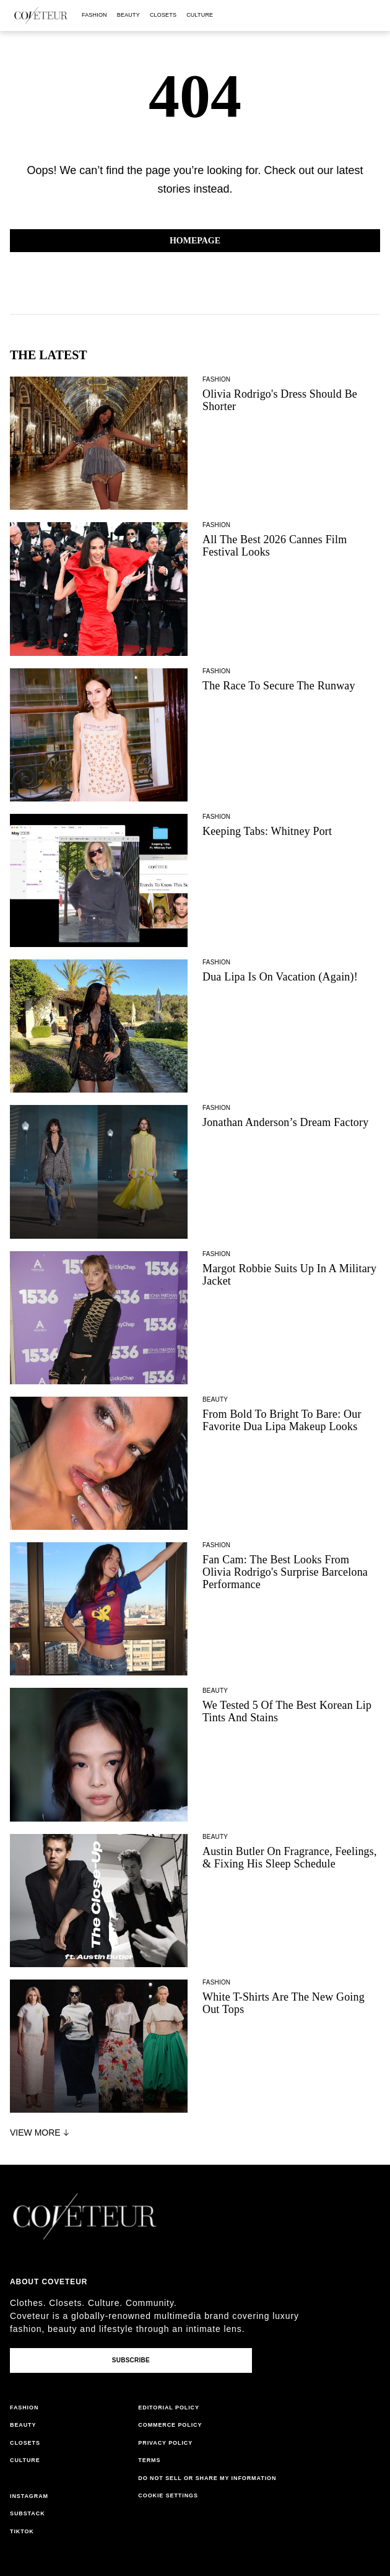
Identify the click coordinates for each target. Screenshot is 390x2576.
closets (163, 15)
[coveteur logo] (41, 15)
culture (199, 15)
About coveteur (48, 2281)
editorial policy (168, 2407)
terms (149, 2460)
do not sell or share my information (207, 2478)
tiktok (22, 2531)
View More (41, 2132)
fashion (94, 15)
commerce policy (170, 2425)
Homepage (195, 240)
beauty (128, 15)
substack (27, 2513)
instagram (29, 2496)
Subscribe (131, 2360)
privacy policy (165, 2443)
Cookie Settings (168, 2495)
